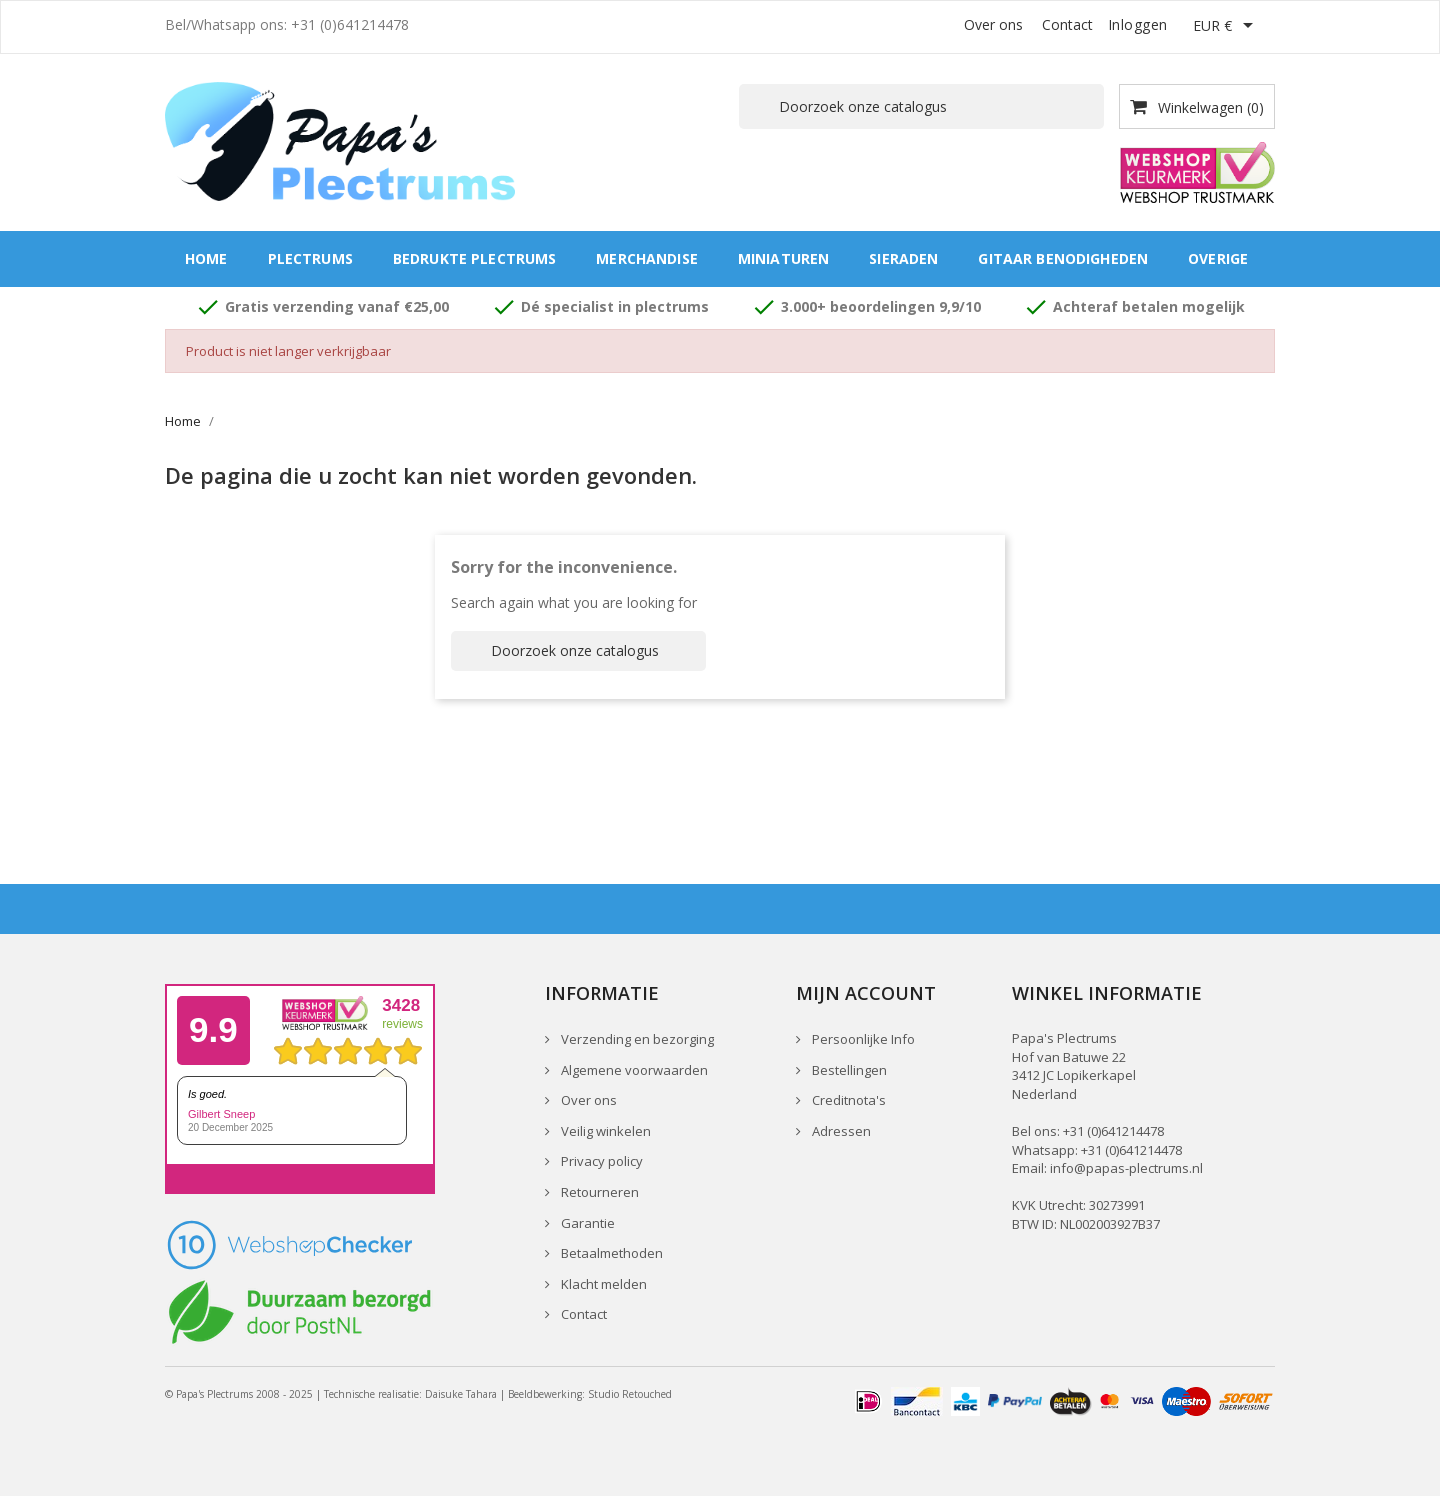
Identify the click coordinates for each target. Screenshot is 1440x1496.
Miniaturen (783, 258)
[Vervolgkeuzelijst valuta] (1226, 27)
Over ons (993, 24)
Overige (1218, 258)
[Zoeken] (921, 106)
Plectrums (310, 258)
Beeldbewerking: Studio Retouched (590, 1394)
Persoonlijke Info (862, 1039)
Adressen (840, 1131)
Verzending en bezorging (636, 1039)
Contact (1067, 24)
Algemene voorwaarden (633, 1070)
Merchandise (647, 258)
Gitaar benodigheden (1063, 258)
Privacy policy (600, 1161)
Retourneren (598, 1192)
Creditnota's (847, 1100)
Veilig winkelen (604, 1131)
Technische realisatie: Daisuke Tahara (410, 1394)
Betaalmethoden (610, 1253)
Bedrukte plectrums (475, 258)
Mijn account (866, 993)
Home (206, 258)
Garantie (586, 1223)
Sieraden (903, 258)
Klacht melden (602, 1284)
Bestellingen (848, 1070)
